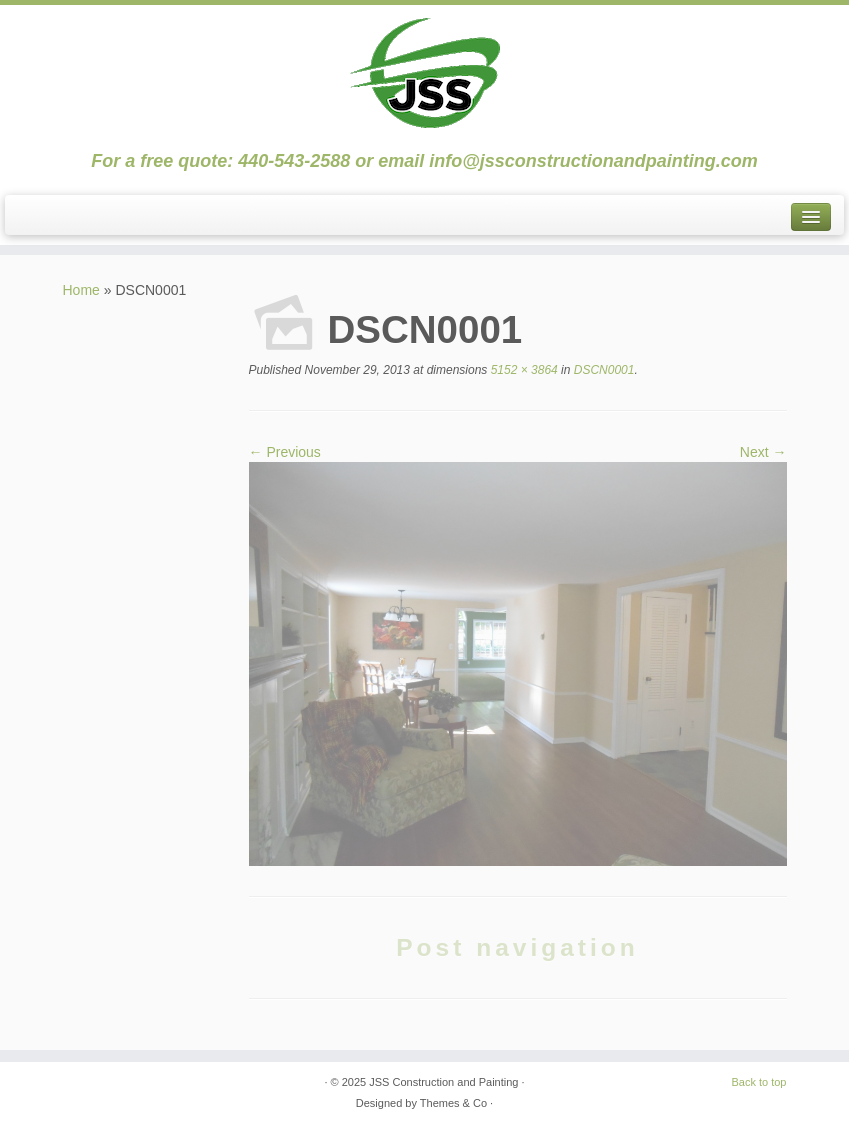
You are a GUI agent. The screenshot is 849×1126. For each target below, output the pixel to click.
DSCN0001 (602, 370)
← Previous (285, 452)
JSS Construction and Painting (443, 1082)
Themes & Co (453, 1103)
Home (81, 290)
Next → (763, 452)
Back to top (758, 1082)
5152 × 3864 (522, 370)
